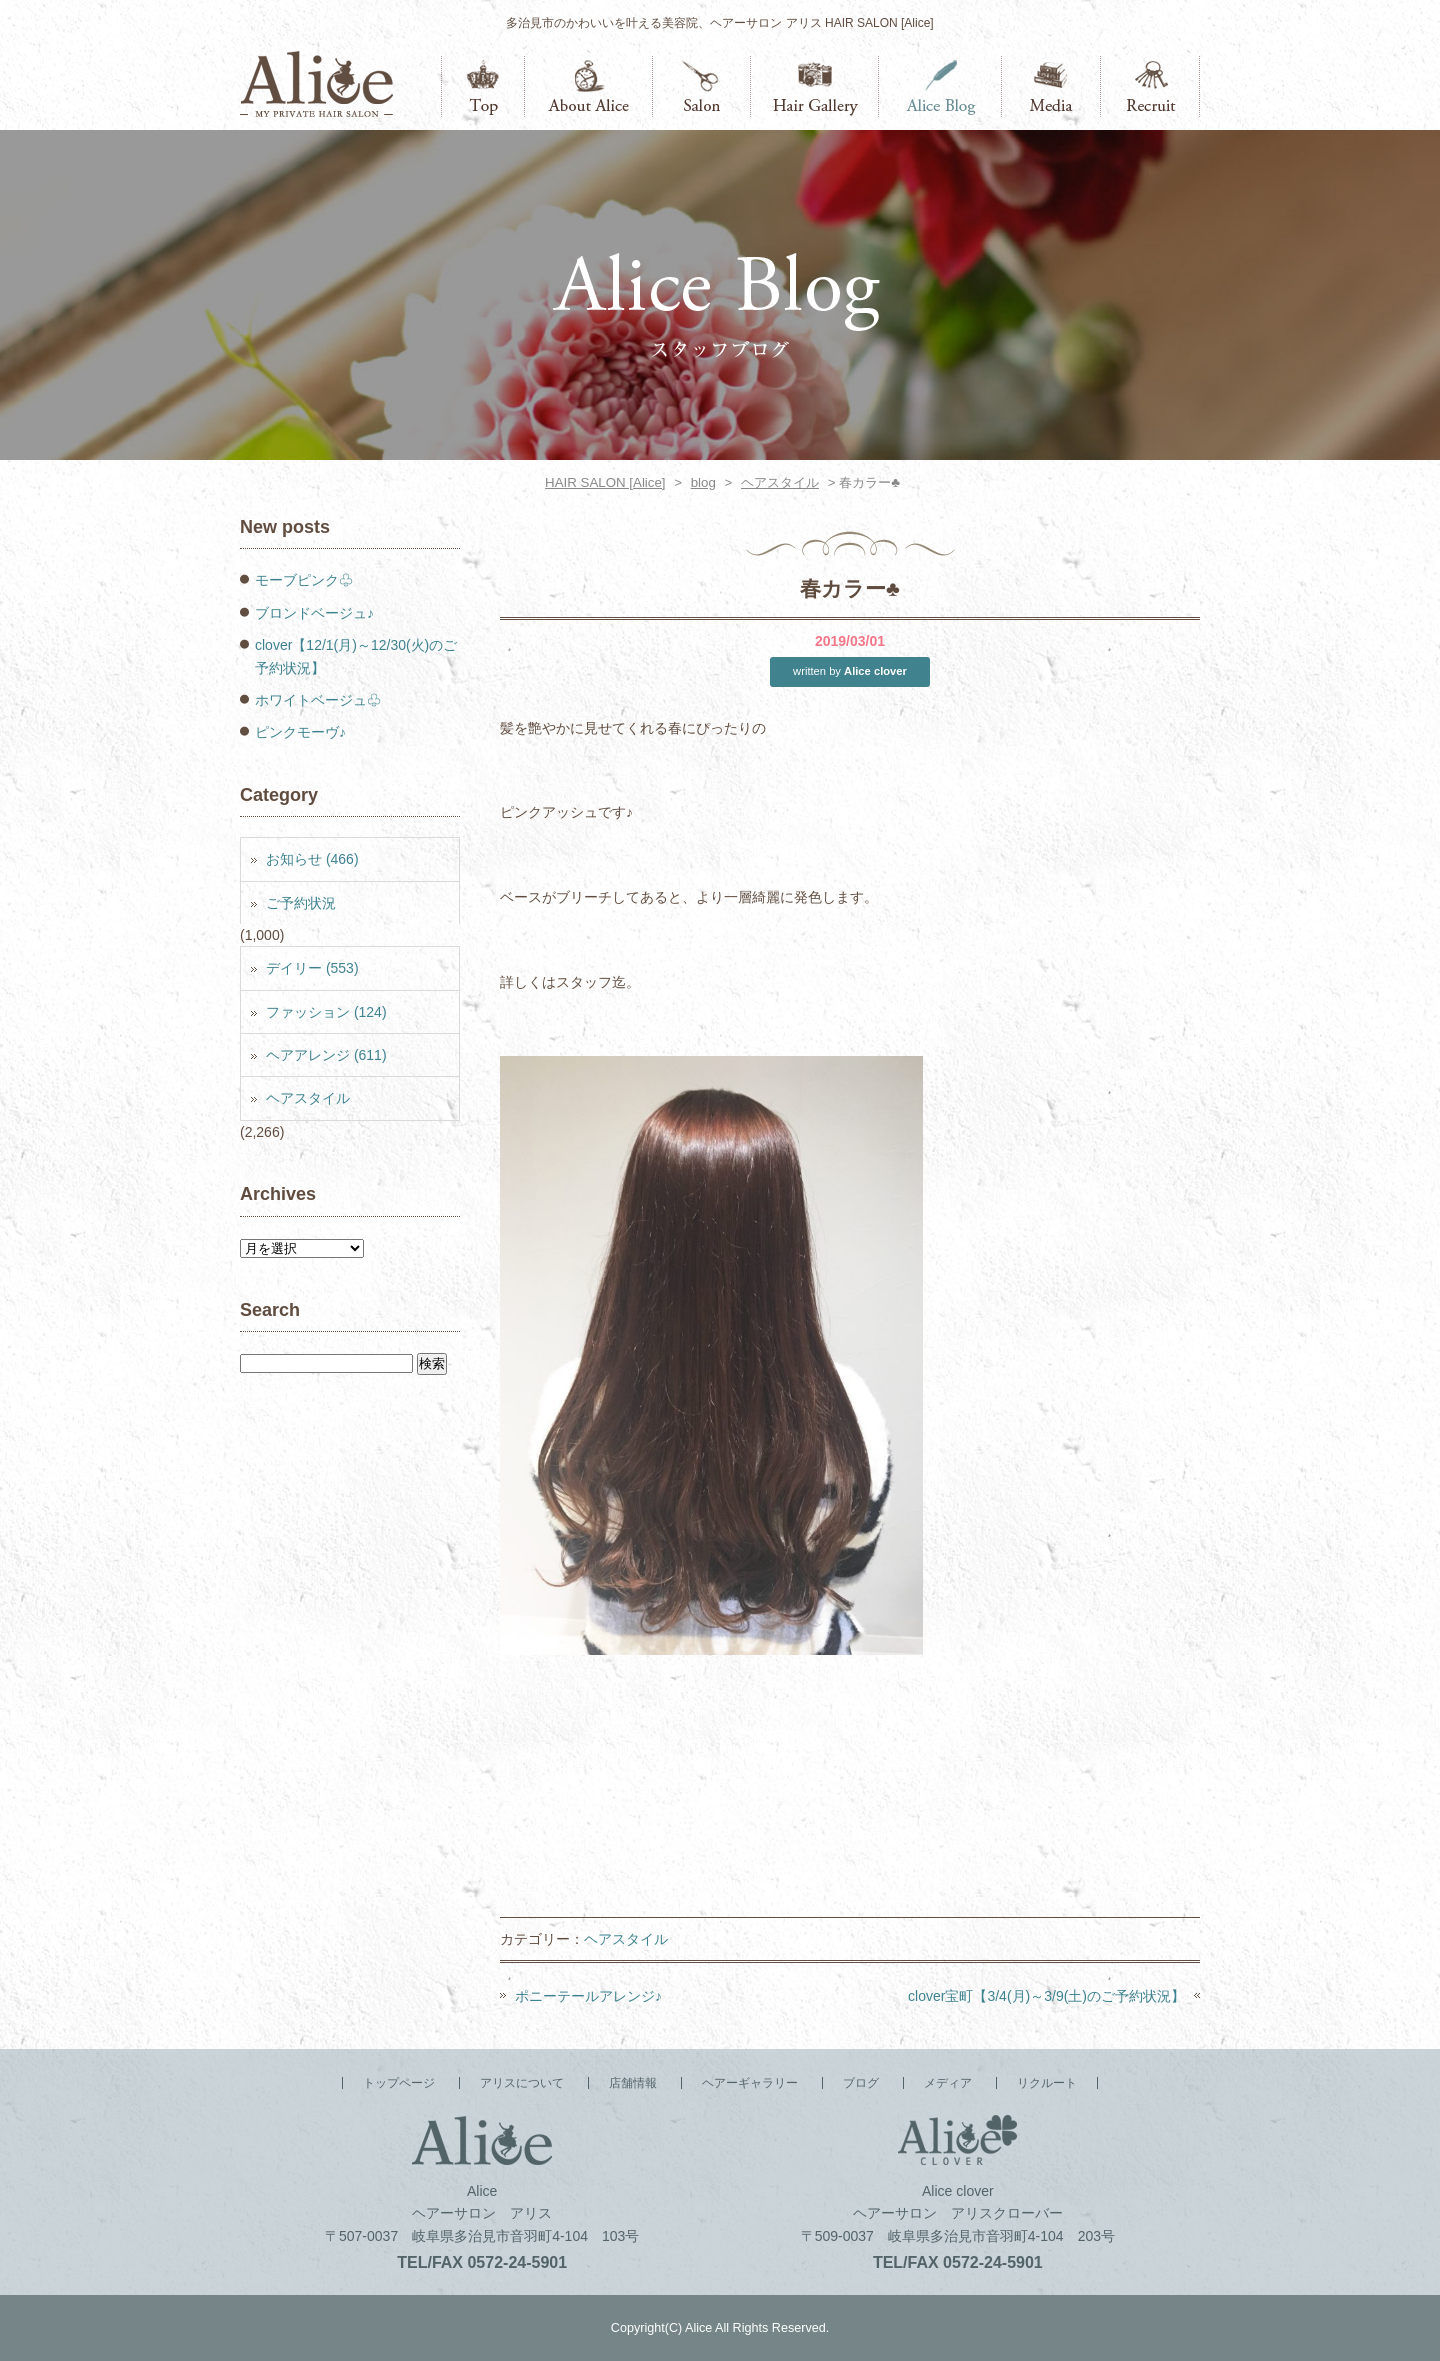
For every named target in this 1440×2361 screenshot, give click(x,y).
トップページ (483, 86)
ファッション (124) (326, 1012)
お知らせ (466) (312, 859)
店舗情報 (702, 86)
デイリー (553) (312, 968)
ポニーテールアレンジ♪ (588, 1996)
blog (703, 482)
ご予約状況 (301, 903)
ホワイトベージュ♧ (318, 700)
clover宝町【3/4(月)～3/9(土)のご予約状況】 (1046, 1996)
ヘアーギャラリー (815, 86)
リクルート (1150, 86)
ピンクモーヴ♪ (300, 732)
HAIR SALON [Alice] (605, 482)
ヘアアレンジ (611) (326, 1055)
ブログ (940, 86)
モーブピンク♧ (304, 580)
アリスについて (589, 86)
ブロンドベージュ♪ (314, 613)
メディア (1051, 86)
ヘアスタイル (780, 482)
